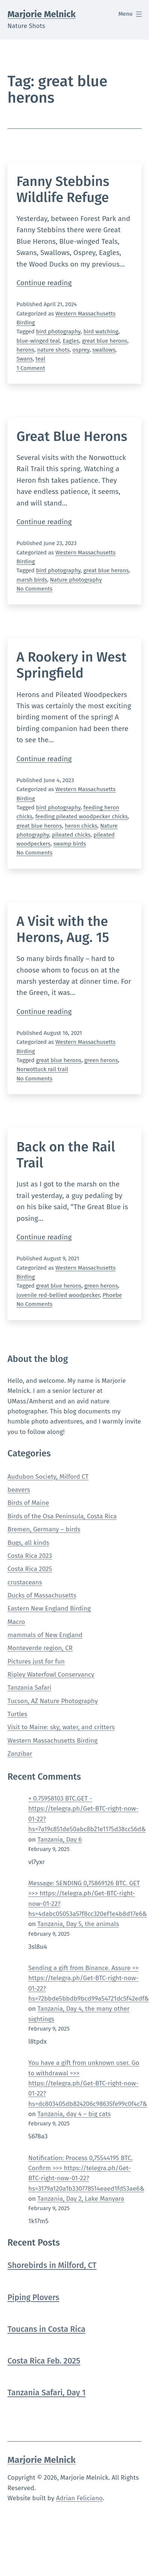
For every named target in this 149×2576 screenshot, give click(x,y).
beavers (18, 1490)
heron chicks (81, 825)
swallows (103, 349)
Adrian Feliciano (79, 2498)
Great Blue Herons (71, 436)
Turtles (17, 1714)
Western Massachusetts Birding (52, 1741)
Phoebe (112, 1295)
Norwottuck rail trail (42, 1069)
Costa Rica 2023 (29, 1556)
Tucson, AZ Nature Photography (52, 1701)
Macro (16, 1622)
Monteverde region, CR (40, 1648)
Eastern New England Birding (49, 1608)
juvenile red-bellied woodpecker (58, 1295)
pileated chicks (71, 834)
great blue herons (104, 340)
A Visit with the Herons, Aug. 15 (62, 929)
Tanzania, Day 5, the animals (78, 1924)
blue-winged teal (38, 340)
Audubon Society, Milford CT (47, 1477)
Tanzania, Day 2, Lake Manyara (80, 2199)
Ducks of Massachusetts (41, 1595)
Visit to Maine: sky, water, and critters (61, 1727)
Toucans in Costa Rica (46, 2329)
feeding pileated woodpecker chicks (81, 816)
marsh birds (31, 579)
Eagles (71, 340)
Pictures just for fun (36, 1661)
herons (25, 349)
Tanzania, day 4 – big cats (74, 2114)
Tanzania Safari (29, 1688)
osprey (80, 349)
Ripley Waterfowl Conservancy (50, 1675)
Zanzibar (19, 1754)
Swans (24, 358)
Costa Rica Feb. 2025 (43, 2361)
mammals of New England (44, 1635)
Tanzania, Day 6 (59, 1840)
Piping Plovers (33, 2297)
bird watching (100, 331)
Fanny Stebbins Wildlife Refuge (62, 189)
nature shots (53, 349)
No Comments (34, 588)
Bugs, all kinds (28, 1543)
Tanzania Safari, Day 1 (46, 2393)
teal (40, 358)
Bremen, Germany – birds (43, 1529)
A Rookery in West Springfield (71, 665)
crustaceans (24, 1582)
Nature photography (76, 579)
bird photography (58, 331)
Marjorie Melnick (41, 14)
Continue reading (44, 283)
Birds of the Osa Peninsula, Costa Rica (62, 1516)
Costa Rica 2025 (29, 1569)
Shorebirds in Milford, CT (52, 2265)
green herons (101, 1060)
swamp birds (70, 843)
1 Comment (30, 368)
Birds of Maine (28, 1503)
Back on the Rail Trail (65, 1155)
